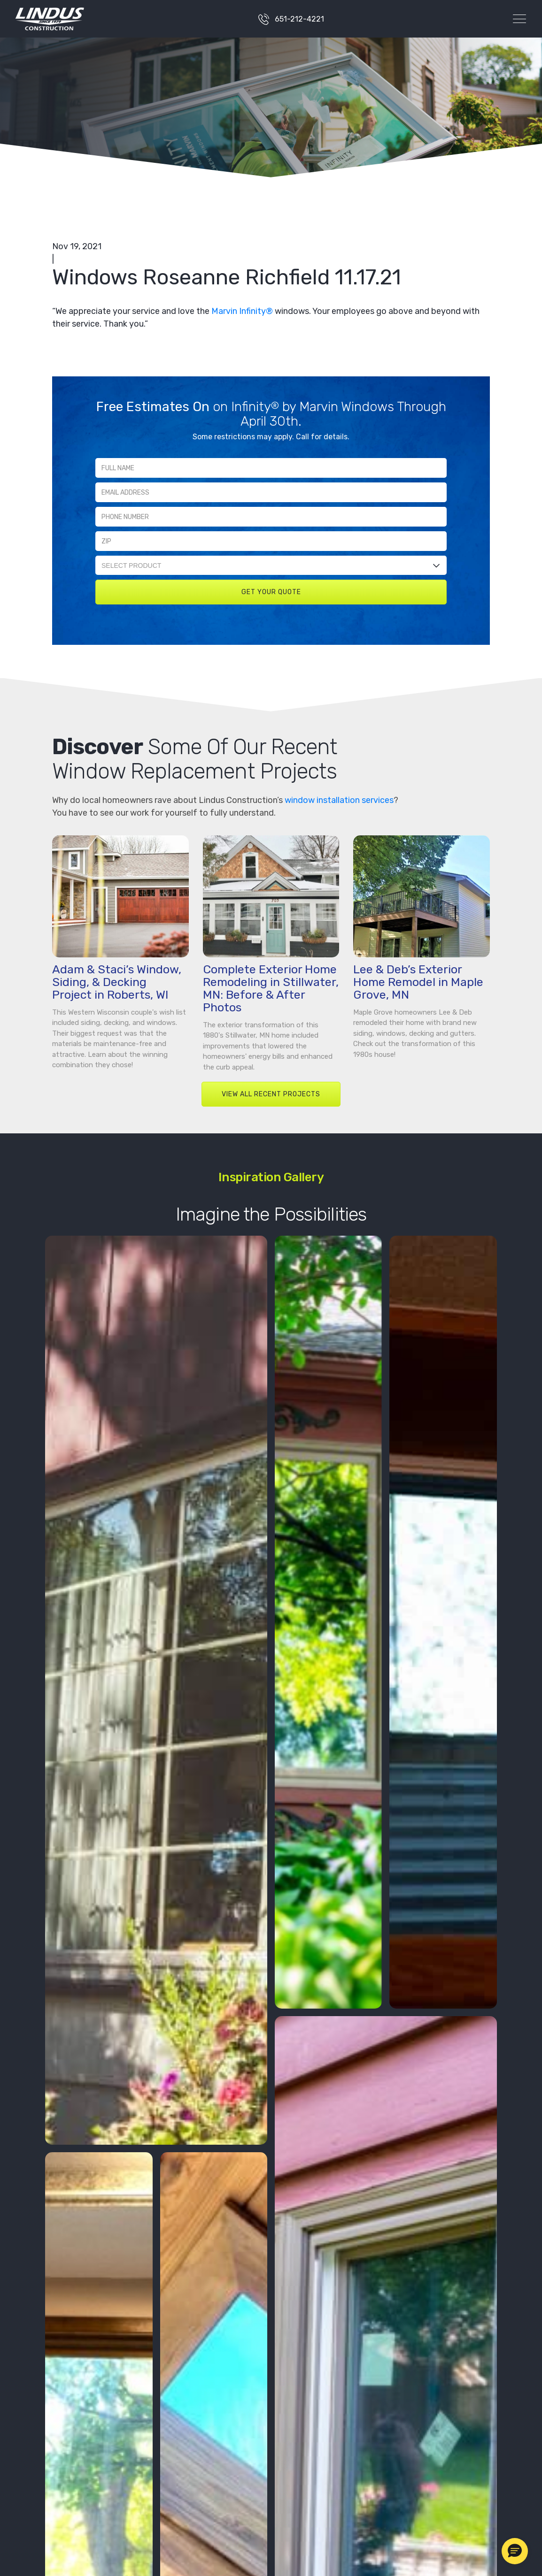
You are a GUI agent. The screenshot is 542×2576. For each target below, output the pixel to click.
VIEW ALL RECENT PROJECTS (271, 1094)
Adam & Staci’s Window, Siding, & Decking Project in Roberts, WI (116, 982)
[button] (515, 2551)
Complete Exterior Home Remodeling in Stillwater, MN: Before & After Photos (271, 988)
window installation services (339, 800)
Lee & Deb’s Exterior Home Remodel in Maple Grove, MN (418, 982)
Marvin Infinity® (242, 311)
